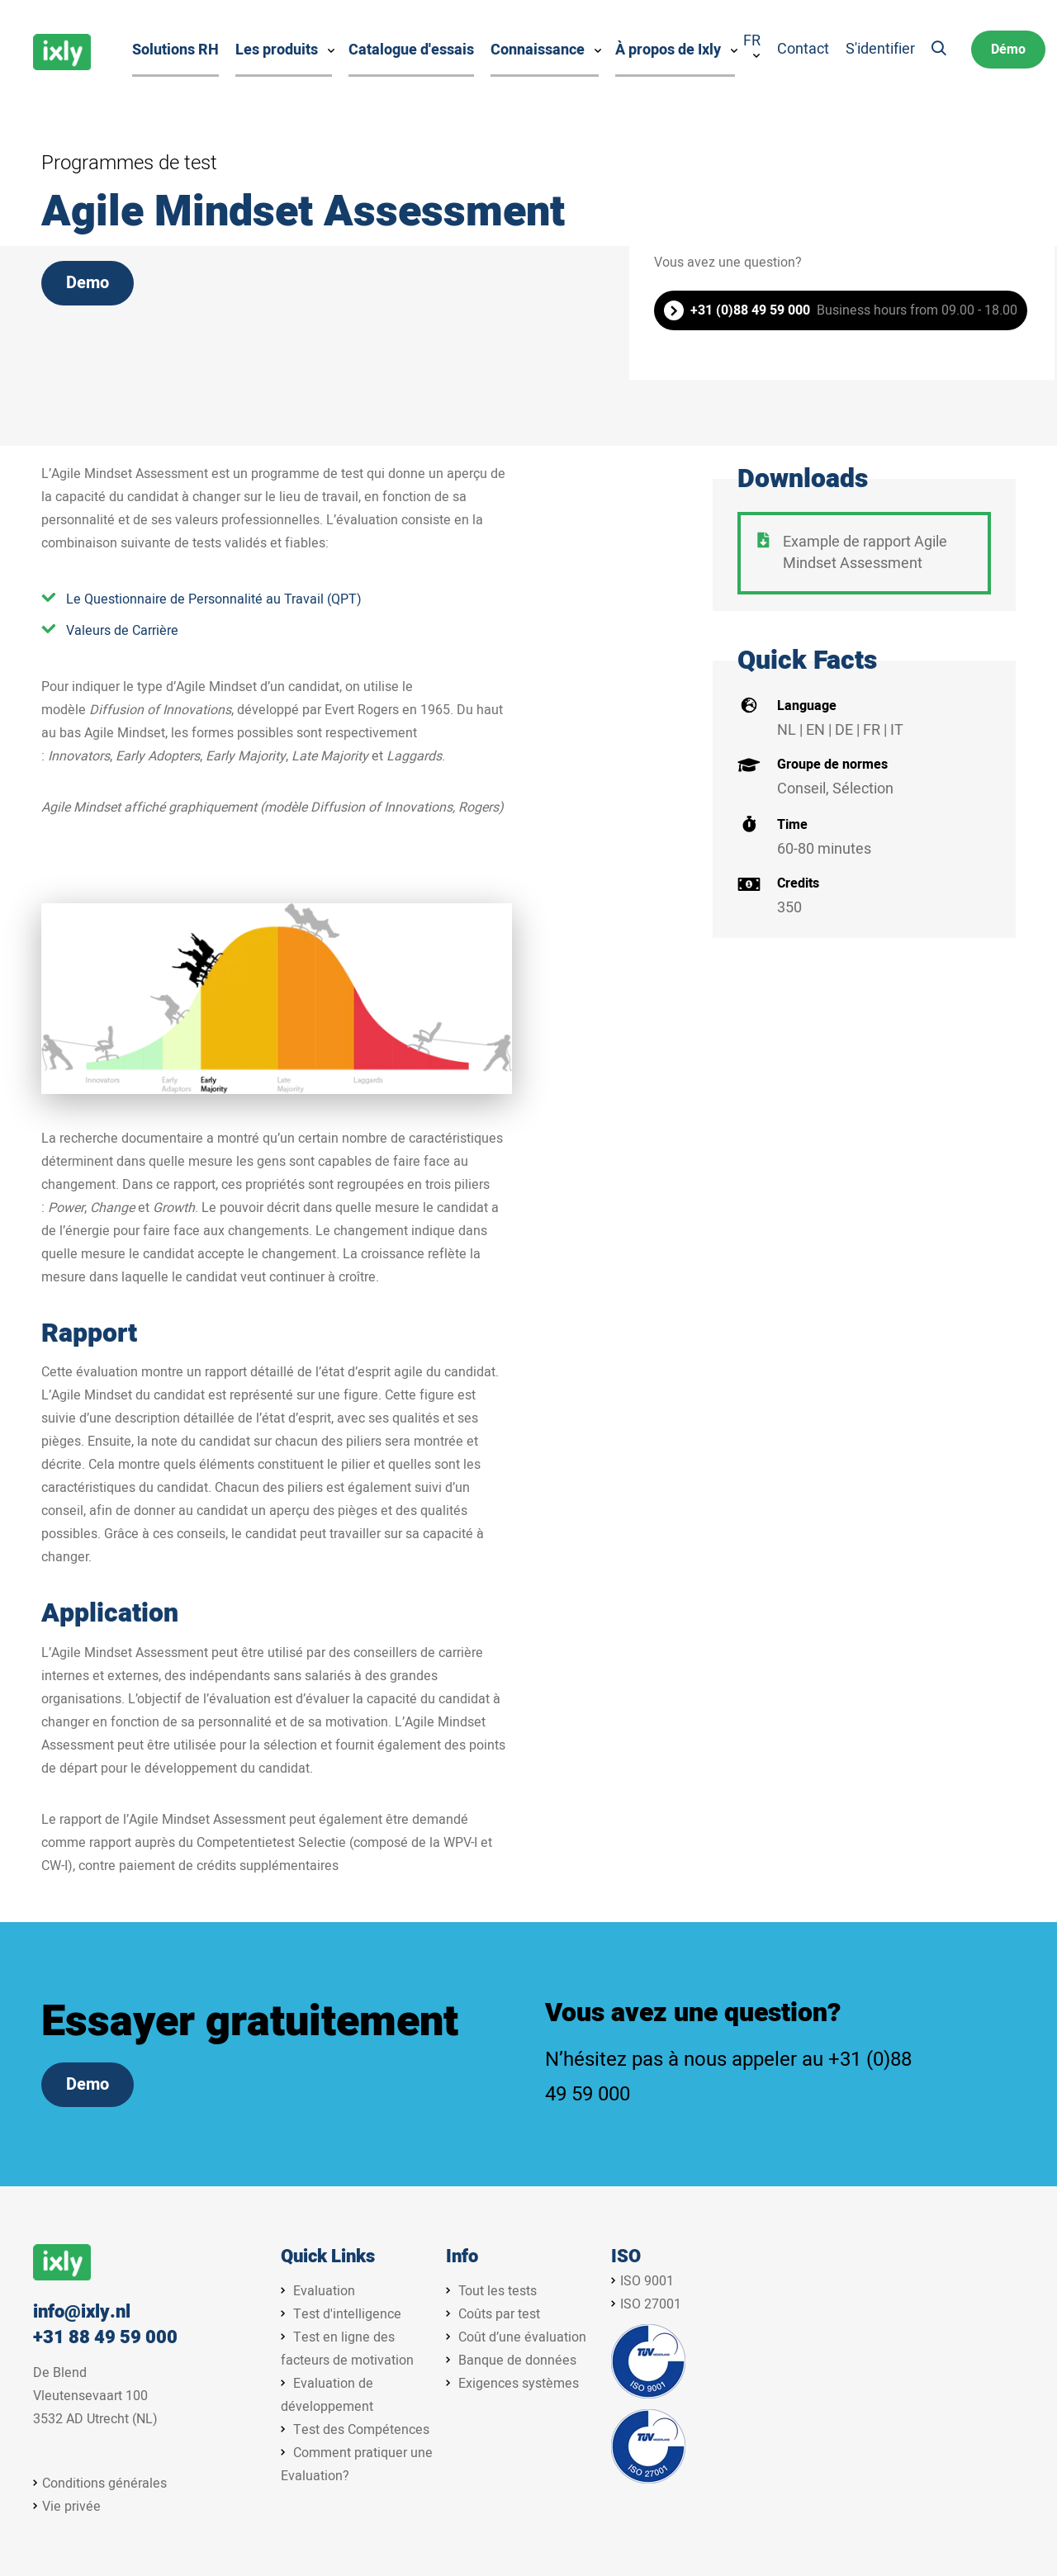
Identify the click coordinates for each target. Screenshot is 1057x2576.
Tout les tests (497, 2291)
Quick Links (328, 2257)
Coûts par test (499, 2314)
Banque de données (517, 2360)
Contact (803, 49)
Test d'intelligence (347, 2314)
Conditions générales (104, 2483)
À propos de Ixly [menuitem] (668, 50)
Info (462, 2257)
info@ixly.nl (81, 2312)
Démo (1008, 49)
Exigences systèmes (518, 2384)
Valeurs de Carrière (122, 631)
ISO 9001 (647, 2281)
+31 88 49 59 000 (105, 2338)
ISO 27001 (650, 2304)
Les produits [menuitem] (276, 50)
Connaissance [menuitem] (538, 50)
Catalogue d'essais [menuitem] (411, 50)
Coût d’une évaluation (522, 2337)
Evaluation (324, 2291)
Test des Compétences (361, 2430)
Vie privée (71, 2507)
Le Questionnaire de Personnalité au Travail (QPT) (214, 599)
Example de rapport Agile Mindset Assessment (865, 553)
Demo (87, 283)
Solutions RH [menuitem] (175, 50)
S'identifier (880, 49)
